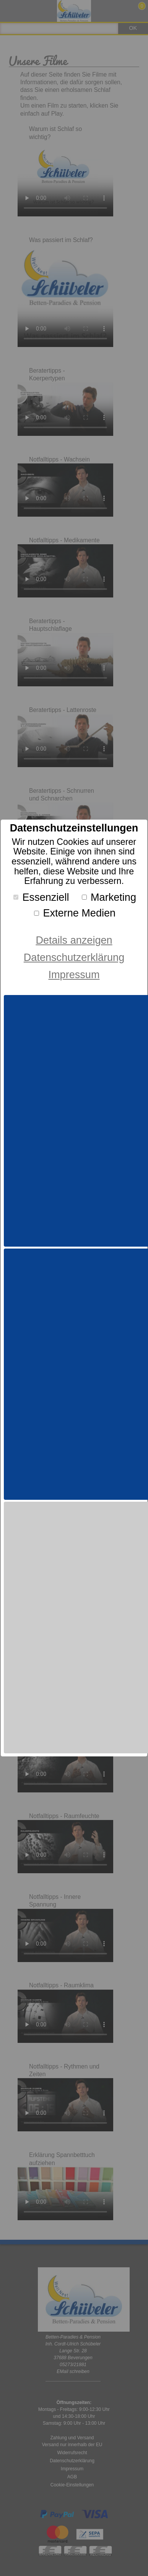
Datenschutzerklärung (74, 957)
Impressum (74, 974)
